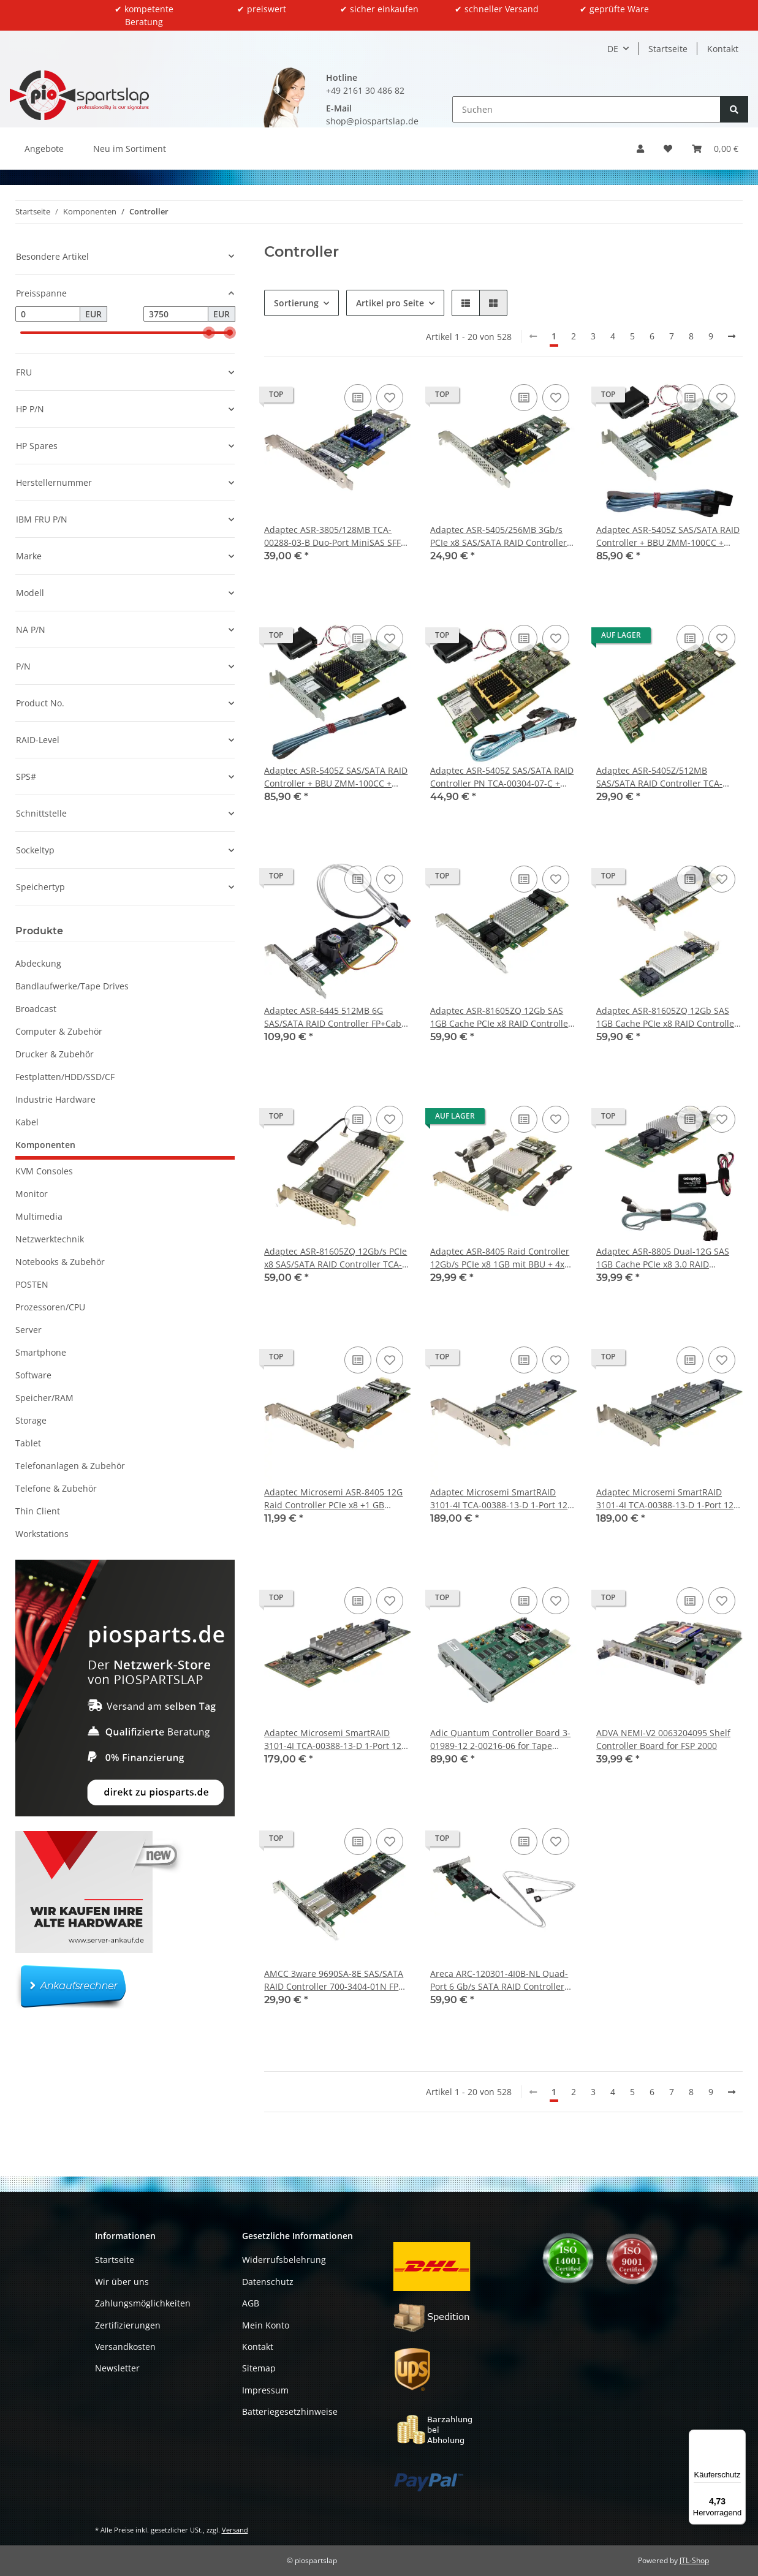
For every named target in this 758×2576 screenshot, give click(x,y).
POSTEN (31, 1284)
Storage (31, 1420)
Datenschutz (268, 2281)
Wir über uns (122, 2281)
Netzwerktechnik (49, 1239)
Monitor (31, 1193)
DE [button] (612, 49)
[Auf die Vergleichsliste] (357, 397)
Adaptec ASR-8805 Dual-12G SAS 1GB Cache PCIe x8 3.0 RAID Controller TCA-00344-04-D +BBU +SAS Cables (663, 1258)
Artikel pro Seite (390, 303)
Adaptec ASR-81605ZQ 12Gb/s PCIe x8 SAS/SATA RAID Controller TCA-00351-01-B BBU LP (335, 1258)
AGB (250, 2303)
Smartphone (40, 1352)
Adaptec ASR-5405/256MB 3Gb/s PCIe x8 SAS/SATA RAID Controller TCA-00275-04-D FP (498, 536)
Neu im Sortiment (129, 148)
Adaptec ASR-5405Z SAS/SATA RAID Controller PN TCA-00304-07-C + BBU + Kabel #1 (502, 777)
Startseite (668, 49)
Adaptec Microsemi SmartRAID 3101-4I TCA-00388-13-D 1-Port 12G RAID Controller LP (668, 1498)
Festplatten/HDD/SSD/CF (65, 1076)
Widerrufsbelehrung (284, 2259)
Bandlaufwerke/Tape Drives (72, 986)
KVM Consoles (44, 1171)
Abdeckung (38, 963)
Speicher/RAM (44, 1397)
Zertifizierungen (128, 2325)
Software (33, 1375)
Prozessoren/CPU (50, 1307)
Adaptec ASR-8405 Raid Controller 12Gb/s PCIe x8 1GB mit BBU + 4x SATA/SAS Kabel (499, 1258)
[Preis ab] (47, 314)
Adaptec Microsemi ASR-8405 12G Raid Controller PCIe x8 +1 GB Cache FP (333, 1498)
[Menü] (738, 2437)
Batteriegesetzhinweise (290, 2411)
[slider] (209, 333)
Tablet (28, 1443)
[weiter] (732, 336)
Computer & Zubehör (58, 1031)
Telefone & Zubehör (56, 1488)
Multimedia (39, 1216)
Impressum (265, 2390)
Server (28, 1329)
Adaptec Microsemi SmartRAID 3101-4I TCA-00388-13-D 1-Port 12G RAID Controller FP (502, 1498)
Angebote (44, 148)
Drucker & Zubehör (54, 1054)
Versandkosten (125, 2346)
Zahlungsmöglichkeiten (143, 2303)
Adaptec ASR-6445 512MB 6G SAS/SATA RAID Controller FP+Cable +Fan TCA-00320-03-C (336, 1017)
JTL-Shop (694, 2560)
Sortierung (296, 303)
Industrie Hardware (55, 1099)
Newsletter (117, 2368)
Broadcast (35, 1008)
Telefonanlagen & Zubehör (70, 1465)
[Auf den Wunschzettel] (389, 397)
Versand (235, 2529)
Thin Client (37, 1511)
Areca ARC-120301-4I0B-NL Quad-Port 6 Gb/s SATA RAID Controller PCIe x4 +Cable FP (499, 1980)
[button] (640, 148)
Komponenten (45, 1144)
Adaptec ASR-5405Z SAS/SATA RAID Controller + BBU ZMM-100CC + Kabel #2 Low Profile (335, 777)
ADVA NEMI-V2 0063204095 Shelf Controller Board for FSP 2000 (663, 1739)
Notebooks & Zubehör (60, 1261)
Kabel (27, 1122)
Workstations (42, 1533)
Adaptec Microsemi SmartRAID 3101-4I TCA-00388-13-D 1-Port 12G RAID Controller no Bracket (335, 1739)
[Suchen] (586, 109)
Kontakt (722, 49)
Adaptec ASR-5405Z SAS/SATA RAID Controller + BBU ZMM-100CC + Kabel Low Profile (668, 536)
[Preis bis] (175, 314)
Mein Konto (265, 2325)
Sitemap (259, 2368)
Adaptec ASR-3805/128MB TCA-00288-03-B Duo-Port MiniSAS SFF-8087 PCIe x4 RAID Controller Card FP (334, 536)
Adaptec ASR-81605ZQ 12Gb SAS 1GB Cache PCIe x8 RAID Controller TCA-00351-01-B (501, 1017)
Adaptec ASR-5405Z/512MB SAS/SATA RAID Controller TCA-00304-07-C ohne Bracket (659, 777)
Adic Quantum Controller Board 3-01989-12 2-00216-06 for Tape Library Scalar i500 (500, 1739)
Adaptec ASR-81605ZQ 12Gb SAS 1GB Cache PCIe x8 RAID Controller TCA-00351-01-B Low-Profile (667, 1017)
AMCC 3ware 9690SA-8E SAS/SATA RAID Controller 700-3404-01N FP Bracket (333, 1980)
